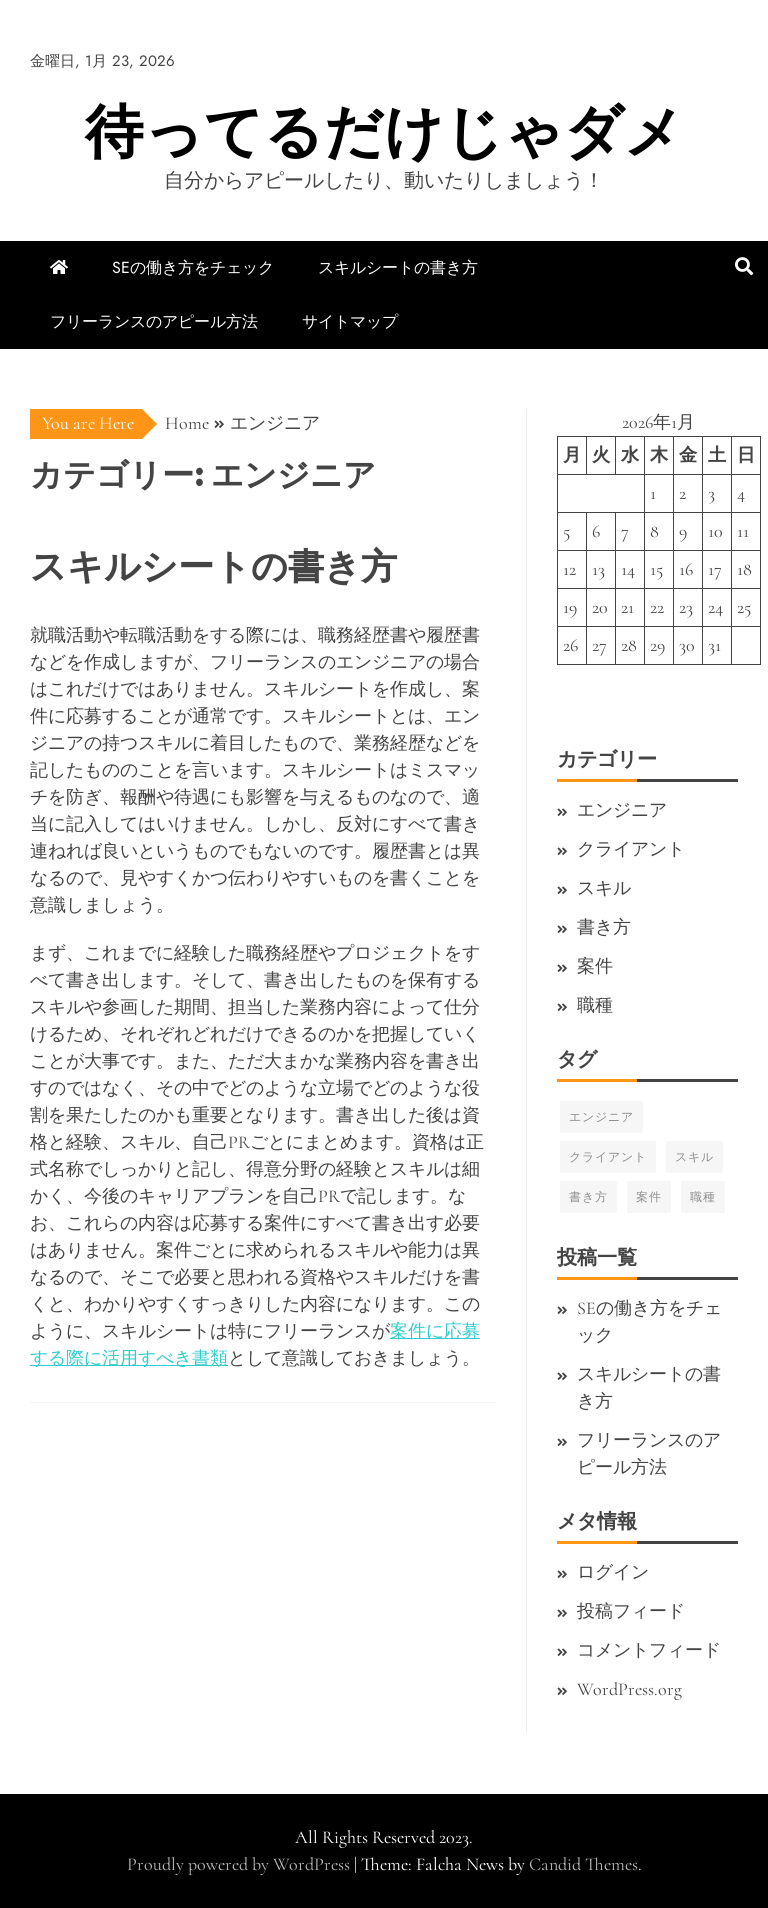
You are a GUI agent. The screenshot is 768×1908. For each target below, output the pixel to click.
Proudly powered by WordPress (240, 1864)
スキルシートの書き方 (398, 267)
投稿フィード (631, 1611)
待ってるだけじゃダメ (384, 131)
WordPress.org (629, 1689)
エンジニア (622, 810)
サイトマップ (350, 321)
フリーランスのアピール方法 (154, 321)
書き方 (604, 927)
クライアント (631, 849)
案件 (595, 966)
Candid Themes (583, 1864)
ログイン (613, 1572)
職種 (595, 1005)
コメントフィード (649, 1650)
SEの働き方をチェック (193, 267)
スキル (604, 888)
